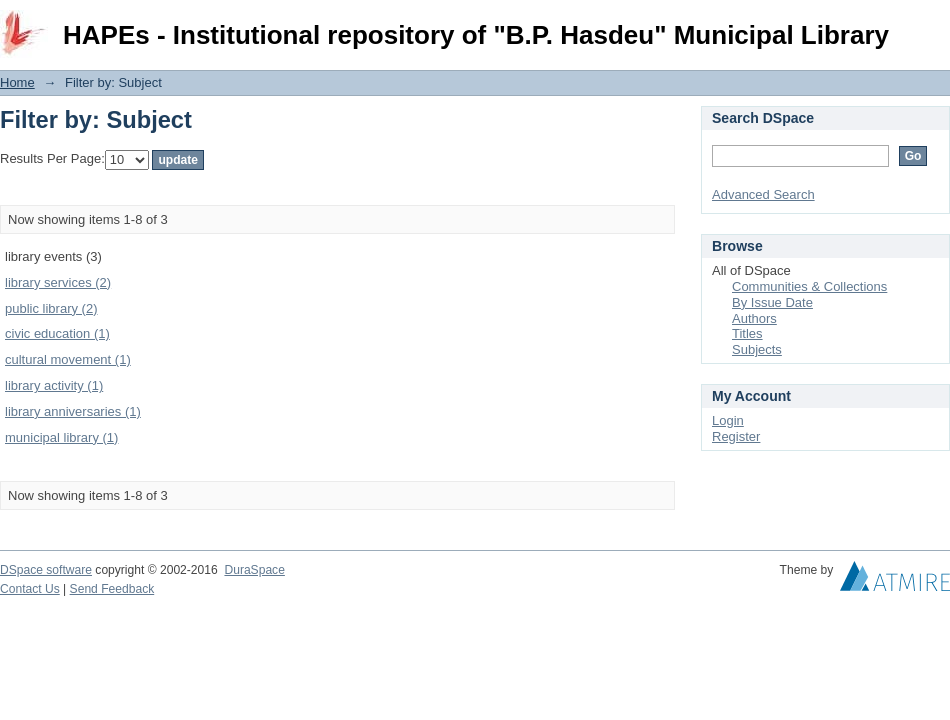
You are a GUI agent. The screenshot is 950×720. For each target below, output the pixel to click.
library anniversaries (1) (73, 411)
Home (17, 82)
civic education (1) (57, 333)
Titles (747, 333)
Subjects (757, 349)
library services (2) (58, 282)
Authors (754, 318)
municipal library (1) (61, 437)
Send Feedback (112, 589)
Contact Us (30, 589)
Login (934, 24)
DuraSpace (254, 570)
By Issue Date (772, 302)
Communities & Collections (809, 286)
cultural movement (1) (68, 359)
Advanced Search (763, 194)
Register (736, 436)
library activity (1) (54, 385)
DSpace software (46, 570)
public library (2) (51, 308)
